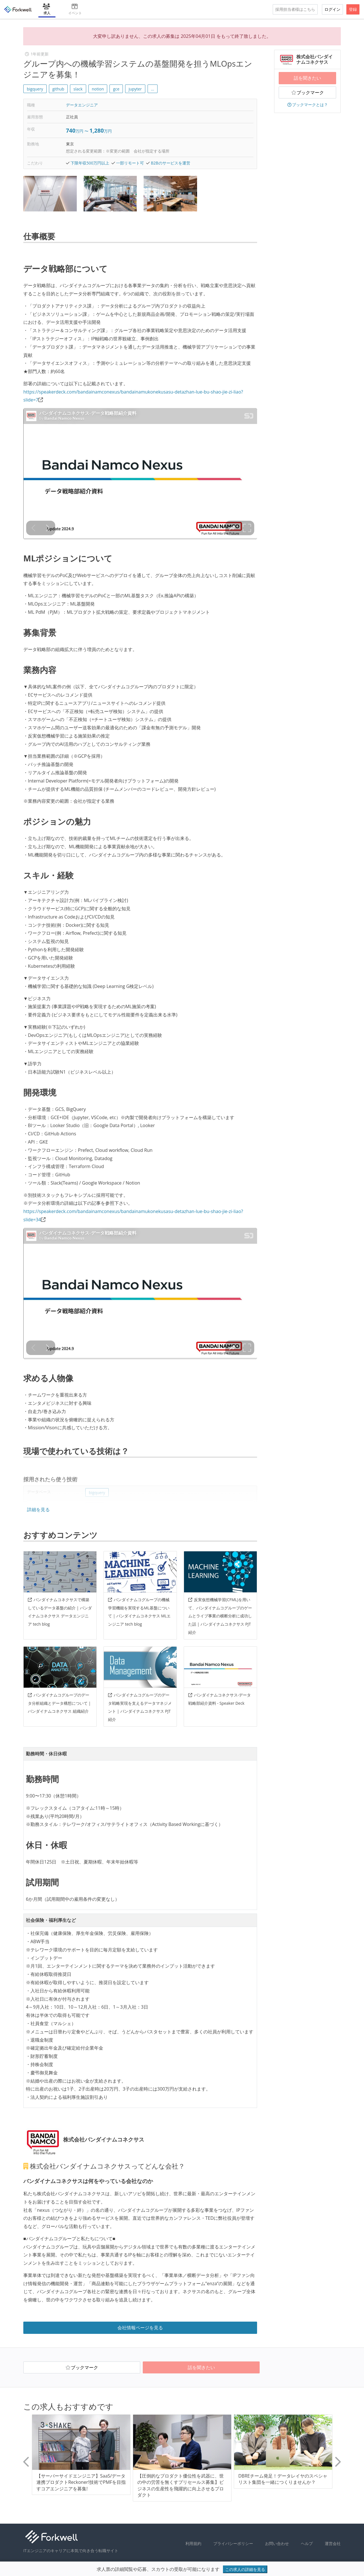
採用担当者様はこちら (295, 9)
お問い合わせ (277, 2543)
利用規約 (193, 2543)
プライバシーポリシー (233, 2543)
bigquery (35, 89)
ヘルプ (307, 2543)
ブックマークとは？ (307, 104)
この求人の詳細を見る (245, 2569)
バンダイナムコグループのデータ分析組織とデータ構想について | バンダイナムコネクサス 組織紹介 (59, 1703)
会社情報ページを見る (140, 2327)
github (58, 89)
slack (77, 89)
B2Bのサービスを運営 (170, 163)
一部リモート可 (130, 163)
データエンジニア (82, 105)
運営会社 (333, 2543)
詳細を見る (38, 1509)
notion (98, 89)
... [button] (152, 89)
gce (116, 89)
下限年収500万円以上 (90, 163)
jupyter (135, 89)
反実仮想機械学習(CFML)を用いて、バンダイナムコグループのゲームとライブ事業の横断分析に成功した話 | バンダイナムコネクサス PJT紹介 (220, 1616)
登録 (353, 9)
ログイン (332, 9)
